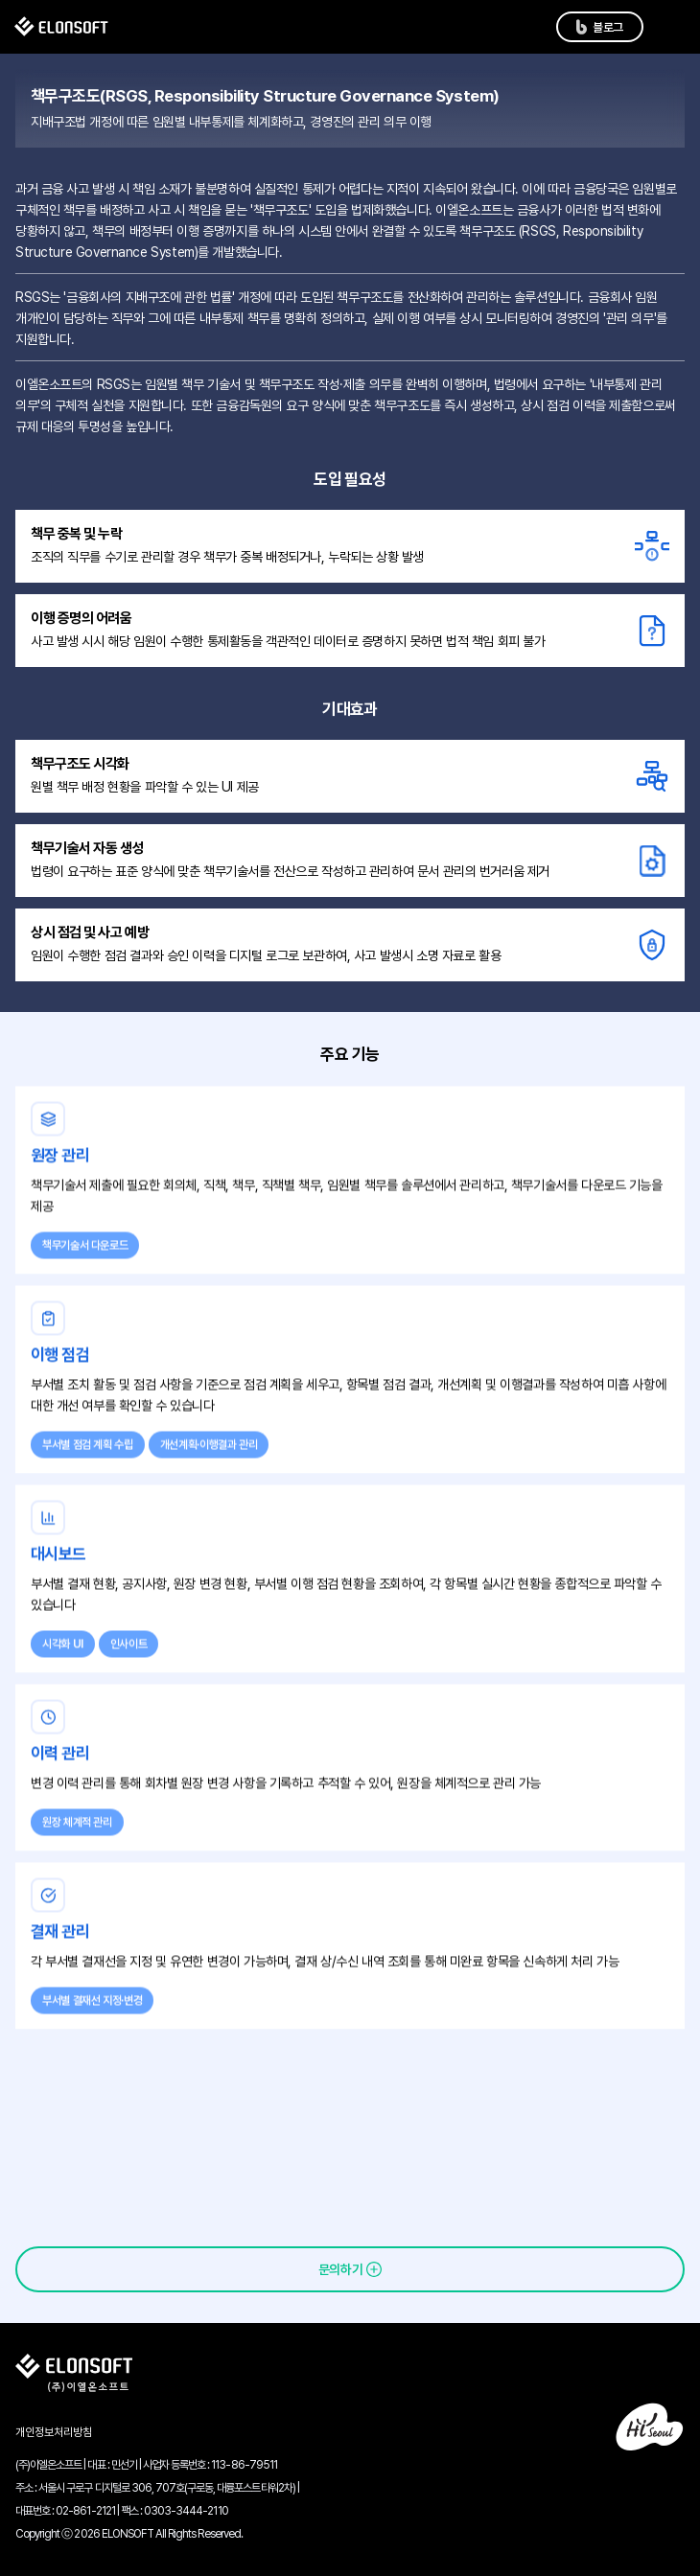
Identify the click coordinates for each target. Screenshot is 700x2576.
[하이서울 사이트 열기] (649, 2426)
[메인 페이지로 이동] (61, 26)
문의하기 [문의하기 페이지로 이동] (340, 2269)
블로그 (608, 27)
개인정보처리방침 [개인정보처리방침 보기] (53, 2432)
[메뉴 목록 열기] (670, 27)
